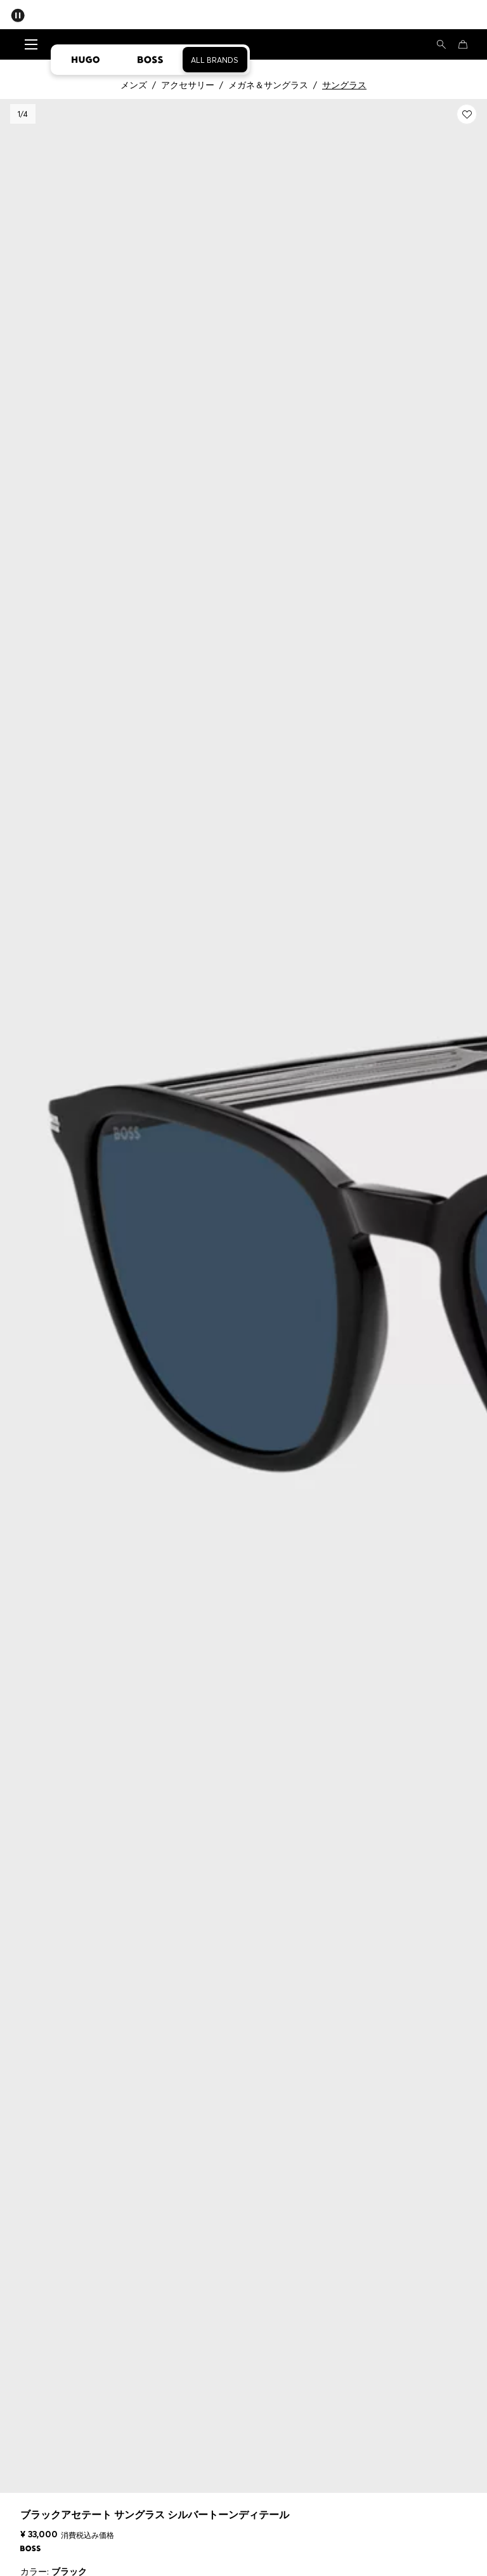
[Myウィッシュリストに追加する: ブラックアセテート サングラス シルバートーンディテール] (467, 114)
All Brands (214, 60)
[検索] (441, 44)
